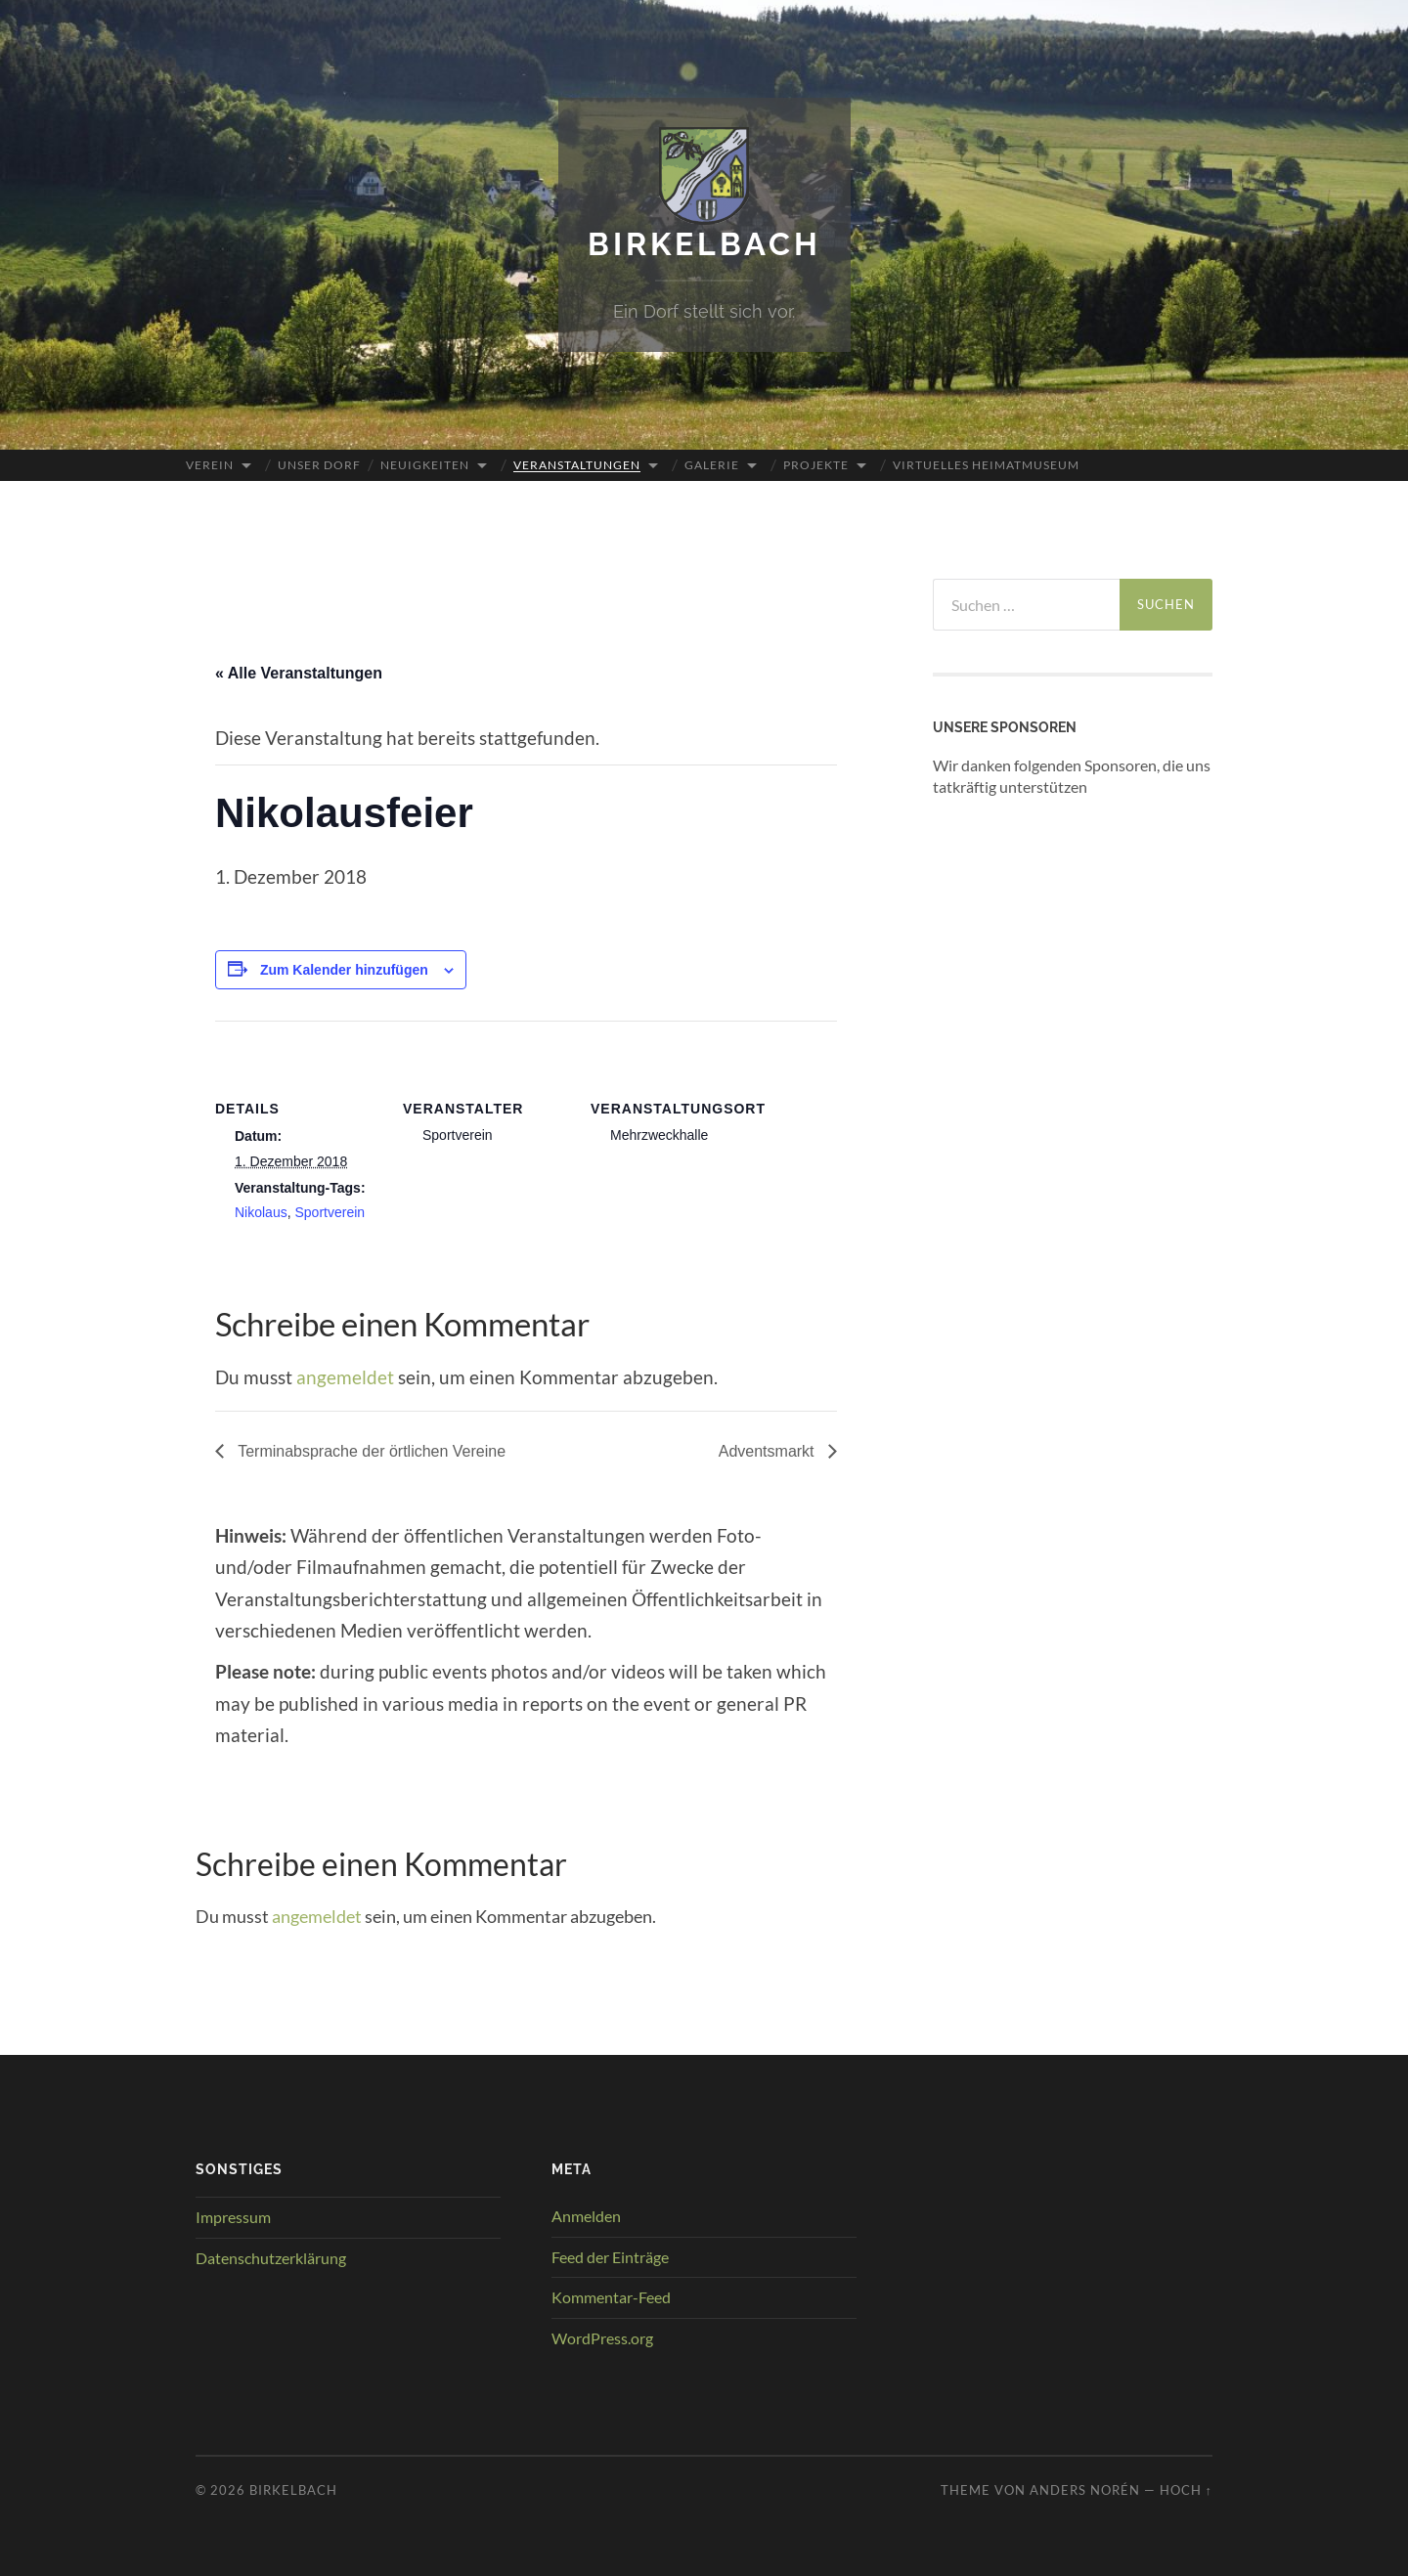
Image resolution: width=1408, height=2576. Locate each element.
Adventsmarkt (768, 1451)
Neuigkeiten (424, 465)
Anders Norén (1085, 2490)
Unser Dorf (319, 465)
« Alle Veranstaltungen (298, 673)
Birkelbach (704, 244)
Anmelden (586, 2215)
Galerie (711, 465)
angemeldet (345, 1377)
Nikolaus (261, 1212)
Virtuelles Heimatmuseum (986, 465)
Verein (210, 465)
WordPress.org (602, 2338)
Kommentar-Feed (611, 2297)
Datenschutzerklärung (271, 2258)
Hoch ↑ (1186, 2490)
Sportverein (329, 1212)
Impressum (233, 2216)
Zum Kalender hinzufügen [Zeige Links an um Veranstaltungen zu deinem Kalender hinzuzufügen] (344, 970)
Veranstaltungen (576, 465)
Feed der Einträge (610, 2257)
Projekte (816, 465)
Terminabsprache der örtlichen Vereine (370, 1451)
